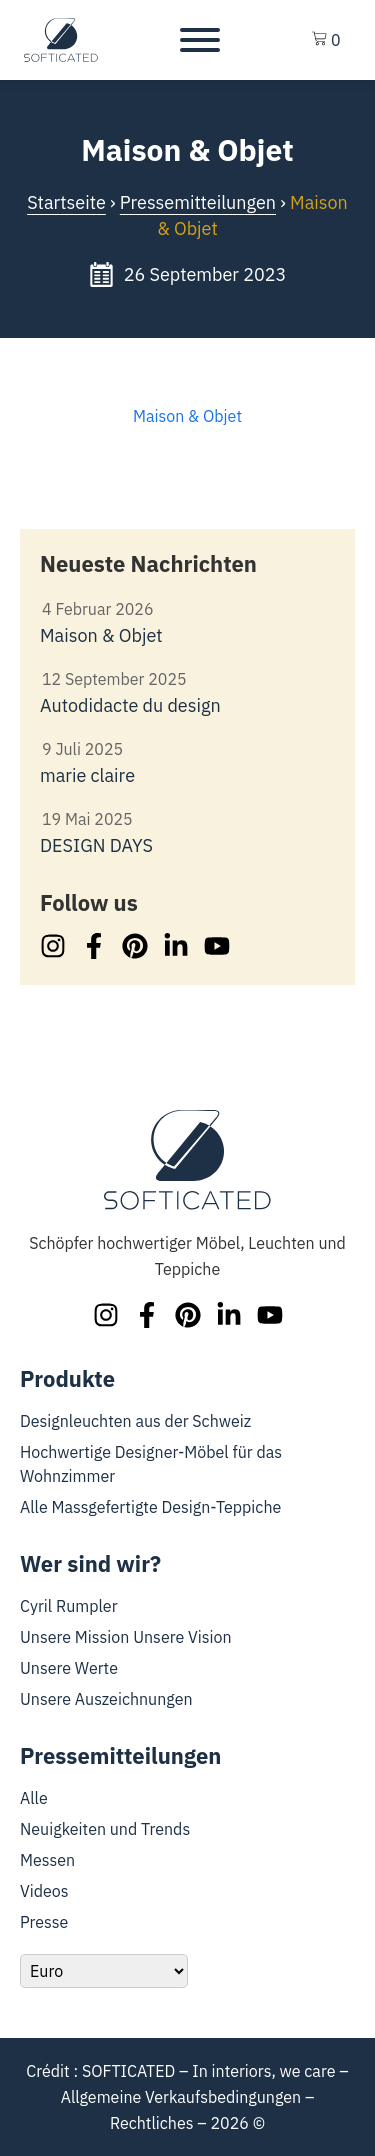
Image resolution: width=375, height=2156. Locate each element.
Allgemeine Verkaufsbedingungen (181, 2097)
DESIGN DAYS (96, 845)
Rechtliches (152, 2123)
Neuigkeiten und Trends (105, 1829)
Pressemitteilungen (198, 202)
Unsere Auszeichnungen (106, 1699)
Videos (44, 1891)
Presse (44, 1922)
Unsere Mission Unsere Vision (126, 1637)
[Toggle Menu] (200, 40)
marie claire (87, 775)
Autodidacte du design (130, 705)
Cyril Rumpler (69, 1606)
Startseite (66, 202)
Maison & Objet (187, 416)
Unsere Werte (69, 1668)
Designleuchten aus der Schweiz (135, 1421)
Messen (47, 1860)
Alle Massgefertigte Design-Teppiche (150, 1507)
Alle (34, 1798)
